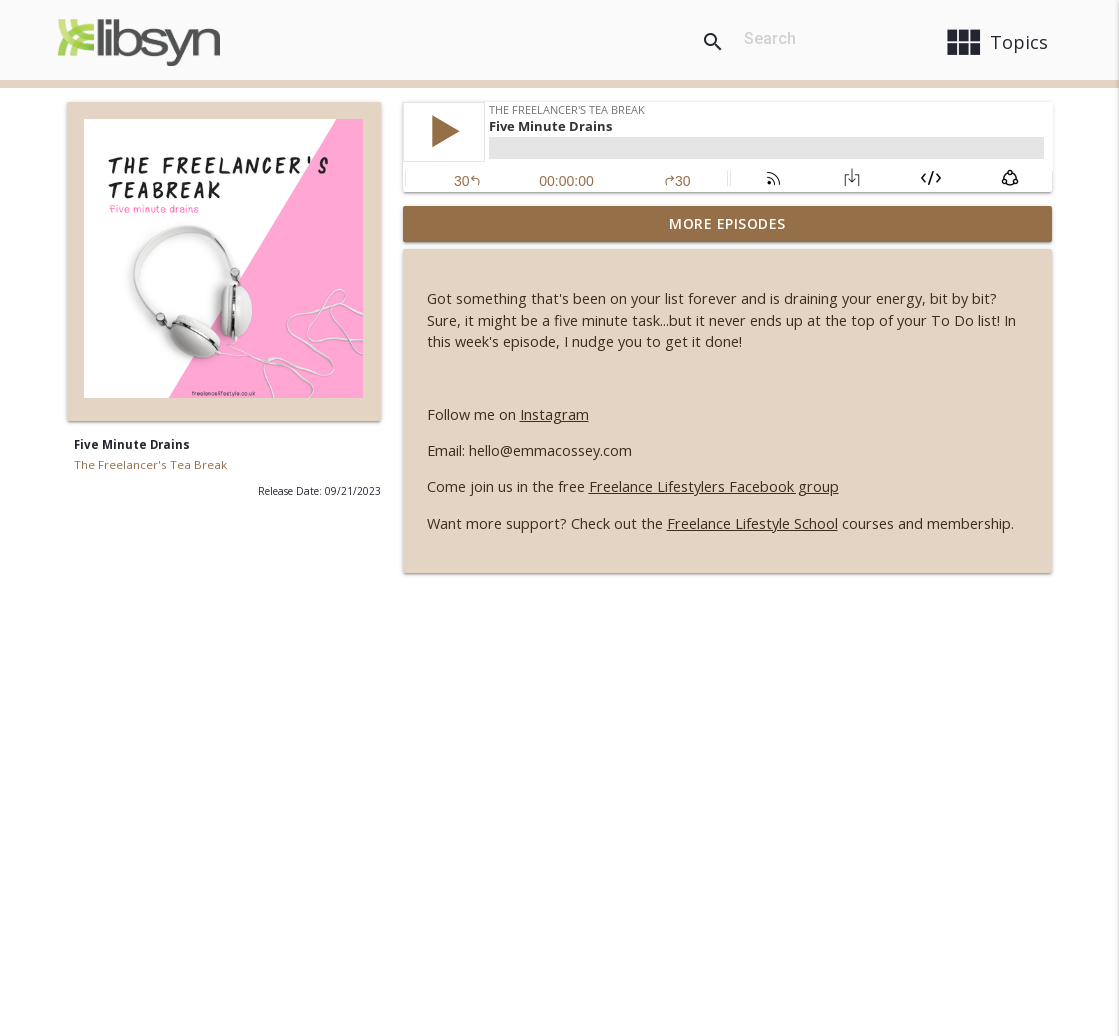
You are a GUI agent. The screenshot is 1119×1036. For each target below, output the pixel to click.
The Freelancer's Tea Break (150, 464)
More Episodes (727, 223)
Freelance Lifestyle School (752, 523)
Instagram (554, 414)
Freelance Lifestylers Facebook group (714, 486)
